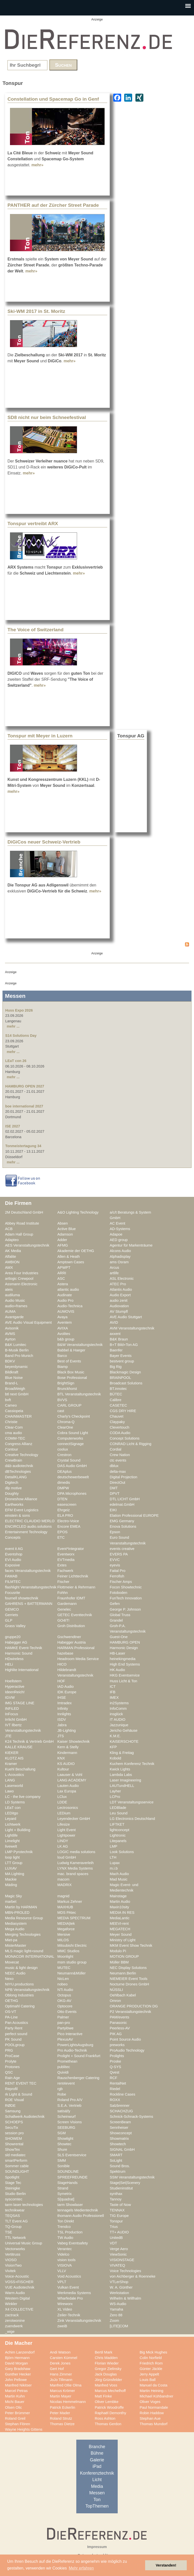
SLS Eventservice (71, 2155)
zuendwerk (14, 2326)
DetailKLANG (16, 1477)
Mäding (11, 1885)
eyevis (115, 1565)
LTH (113, 1857)
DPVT (114, 1494)
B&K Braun (119, 1339)
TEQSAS (12, 2216)
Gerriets (11, 1615)
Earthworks (14, 1504)
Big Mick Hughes (153, 2352)
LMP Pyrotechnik (19, 1852)
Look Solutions (122, 1852)
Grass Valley (15, 1626)
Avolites (63, 1334)
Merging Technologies (23, 1934)
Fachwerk (65, 1571)
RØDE (10, 2106)
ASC (61, 1279)
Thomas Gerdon (108, 2424)
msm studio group (72, 1962)
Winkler (11, 2304)
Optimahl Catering (20, 2006)
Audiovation (119, 1306)
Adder (62, 1240)
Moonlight (65, 1956)
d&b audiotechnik (19, 1466)
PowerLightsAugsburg (75, 2045)
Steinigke (12, 2188)
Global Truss (120, 1615)
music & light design (21, 1968)
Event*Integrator (70, 1549)
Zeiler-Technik (68, 2315)
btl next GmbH (16, 1394)
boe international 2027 (24, 1106)
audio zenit (118, 1300)
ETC (61, 1537)
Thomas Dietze (62, 2424)
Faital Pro (117, 1571)
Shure (62, 2149)
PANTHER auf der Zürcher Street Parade (53, 205)
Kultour (63, 1769)
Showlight (65, 2139)
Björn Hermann (17, 2358)
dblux (114, 1466)
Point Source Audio (125, 2039)
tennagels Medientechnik (77, 2210)
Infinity (62, 1709)
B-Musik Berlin (17, 1350)
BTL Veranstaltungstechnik (79, 1394)
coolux (62, 1449)
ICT (113, 1687)
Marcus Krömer (62, 2391)
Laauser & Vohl (69, 1775)
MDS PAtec (66, 1913)
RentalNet (118, 2083)
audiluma (12, 1295)
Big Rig (115, 1367)
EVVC (115, 1560)
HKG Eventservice (125, 1675)
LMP (113, 1846)
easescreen (66, 1504)
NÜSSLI (116, 1990)
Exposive (12, 1565)
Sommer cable (17, 2166)
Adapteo (12, 1240)
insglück (116, 1714)
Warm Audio (15, 2293)
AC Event (117, 1223)
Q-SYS (115, 2067)
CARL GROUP (69, 1405)
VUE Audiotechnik (19, 2287)
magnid (63, 1896)
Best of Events (69, 1361)
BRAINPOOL (120, 1378)
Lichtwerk (12, 1824)
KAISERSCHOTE (124, 1741)
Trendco (64, 2227)
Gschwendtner (69, 1637)
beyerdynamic (16, 1367)
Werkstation (119, 2293)
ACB (8, 1229)
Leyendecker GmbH (73, 1819)
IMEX (114, 1698)
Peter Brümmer (17, 2413)
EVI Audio (13, 1560)
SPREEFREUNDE (72, 2177)
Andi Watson (60, 2352)
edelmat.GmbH (122, 1504)
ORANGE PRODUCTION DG (134, 2006)
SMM (61, 2160)
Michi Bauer (14, 2402)
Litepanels (118, 1841)
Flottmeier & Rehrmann (76, 1587)
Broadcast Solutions (126, 1383)
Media (97, 2486)
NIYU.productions (19, 1984)
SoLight (116, 2160)
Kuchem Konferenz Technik (132, 1764)
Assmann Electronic (21, 1284)
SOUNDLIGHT (17, 2171)
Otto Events (67, 2012)
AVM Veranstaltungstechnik (132, 1328)
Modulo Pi (118, 1951)
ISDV (61, 1719)
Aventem (64, 1322)
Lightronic (118, 1835)
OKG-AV (64, 2001)
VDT (113, 2243)
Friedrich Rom (151, 2363)
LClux (62, 1797)
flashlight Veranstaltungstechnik (30, 1587)
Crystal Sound (68, 1460)
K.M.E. (115, 1736)
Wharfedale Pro (70, 2298)
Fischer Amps (121, 1582)
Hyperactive (14, 1687)
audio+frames (16, 1306)
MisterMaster (15, 1945)
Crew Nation (120, 1455)
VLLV (61, 2271)
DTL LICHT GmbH (125, 1499)
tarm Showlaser (70, 2205)
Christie (11, 1422)
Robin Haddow (152, 2413)
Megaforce (66, 1929)
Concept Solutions (124, 1438)
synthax (116, 2194)
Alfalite (10, 1257)
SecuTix (11, 2128)
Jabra (62, 1725)
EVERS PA (119, 1554)
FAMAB (11, 1576)
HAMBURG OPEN (125, 1642)
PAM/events (119, 2017)
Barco (62, 1356)
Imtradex (64, 1703)
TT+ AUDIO (119, 2232)
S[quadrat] (65, 2199)
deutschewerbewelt (73, 1477)
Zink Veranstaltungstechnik (79, 2321)
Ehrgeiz (63, 1510)
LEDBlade (118, 1808)
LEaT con (13, 1808)
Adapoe (116, 1234)
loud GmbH (66, 1857)
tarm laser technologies (24, 2205)
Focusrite (12, 1593)
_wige (9, 2332)
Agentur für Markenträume (131, 1245)
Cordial (115, 1449)
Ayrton (10, 1339)
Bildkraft (11, 1372)
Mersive (63, 1934)
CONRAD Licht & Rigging (130, 1444)
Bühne (97, 2453)
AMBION (12, 1262)
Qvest (114, 2072)
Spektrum (117, 2171)
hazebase (65, 1653)
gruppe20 (12, 1637)
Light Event (66, 1830)
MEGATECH (120, 1929)
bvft (8, 1400)
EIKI (113, 1510)
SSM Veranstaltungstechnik (132, 2177)
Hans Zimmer (61, 2374)
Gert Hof (57, 2369)
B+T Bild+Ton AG (124, 1345)
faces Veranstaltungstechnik (28, 1571)
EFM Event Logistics (21, 1510)
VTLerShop (119, 2282)
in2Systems (119, 1703)
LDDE (62, 1802)
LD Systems (15, 1802)
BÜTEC (116, 1394)
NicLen (63, 1979)
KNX (61, 1758)
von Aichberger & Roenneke (132, 2276)
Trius (114, 2227)
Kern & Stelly (68, 1747)
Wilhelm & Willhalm (125, 2298)
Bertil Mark (103, 2352)
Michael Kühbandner (156, 2396)
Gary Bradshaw (17, 2369)
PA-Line (11, 2017)
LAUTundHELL (122, 1786)
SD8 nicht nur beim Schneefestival (46, 417)
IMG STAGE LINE (19, 1703)
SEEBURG (66, 2128)
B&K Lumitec (15, 1345)
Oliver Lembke (106, 2402)
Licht (96, 2479)
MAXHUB (65, 1907)
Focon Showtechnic (126, 1587)
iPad (97, 2466)
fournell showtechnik (21, 1598)
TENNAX (117, 2210)
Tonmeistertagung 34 (23, 1146)
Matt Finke (103, 2396)
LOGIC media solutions (76, 1852)
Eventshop (13, 1554)
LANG (10, 1780)
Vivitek (10, 2271)
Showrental (14, 2144)
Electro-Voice (68, 1521)
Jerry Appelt (149, 2374)
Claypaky (117, 1422)
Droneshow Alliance (21, 1499)
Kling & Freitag (122, 1753)
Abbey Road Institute (22, 1223)
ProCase (12, 2056)
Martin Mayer (60, 2396)
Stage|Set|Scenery (125, 2183)
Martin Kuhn (15, 2396)
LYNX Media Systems (75, 1868)
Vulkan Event (68, 2287)
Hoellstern (13, 1681)
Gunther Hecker (18, 2374)
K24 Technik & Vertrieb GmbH (29, 1741)
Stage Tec (13, 2183)
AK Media (13, 1251)
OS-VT (10, 2012)
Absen (62, 1223)
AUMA (10, 1311)
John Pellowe (16, 2380)
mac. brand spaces (72, 1874)
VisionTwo (13, 2265)
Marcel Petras (16, 2391)
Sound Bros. (120, 2166)
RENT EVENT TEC (20, 2083)
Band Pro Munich (19, 1356)
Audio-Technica (70, 1306)
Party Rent (13, 2028)
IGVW (10, 1698)
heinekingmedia (122, 1659)
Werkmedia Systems (74, 2293)
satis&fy (63, 2111)
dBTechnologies (18, 1472)
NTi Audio (65, 1990)
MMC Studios (68, 1951)
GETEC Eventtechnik (74, 1615)
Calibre (115, 1400)
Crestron (64, 1455)
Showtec (64, 2144)
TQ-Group (13, 2227)
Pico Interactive (70, 2034)
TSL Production (70, 2232)
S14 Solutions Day (21, 1036)
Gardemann (67, 1604)
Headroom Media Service (78, 1659)
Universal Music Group (23, 2243)
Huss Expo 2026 (19, 1010)
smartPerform (16, 2160)
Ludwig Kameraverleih (75, 1863)
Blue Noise (14, 1378)
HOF (61, 1681)
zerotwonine (15, 2321)
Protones (12, 2067)
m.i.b (114, 1868)
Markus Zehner (69, 1902)
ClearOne (65, 1427)
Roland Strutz (61, 2418)
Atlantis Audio (121, 1289)
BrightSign (65, 1383)
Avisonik (12, 1328)
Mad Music (118, 1879)
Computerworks (70, 1438)
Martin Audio (120, 1902)
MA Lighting (14, 1874)
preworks (117, 2045)
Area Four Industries (21, 1273)
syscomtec (13, 2199)
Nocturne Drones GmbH (129, 1984)
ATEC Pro (118, 1284)
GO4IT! (63, 1620)
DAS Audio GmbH (72, 1466)
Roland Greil (15, 2418)
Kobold (115, 1758)
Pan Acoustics (16, 2023)
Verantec (64, 2249)
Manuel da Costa (153, 2385)
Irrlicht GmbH (16, 1719)
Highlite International (21, 1670)
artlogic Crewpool (19, 1279)
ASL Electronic (122, 1279)
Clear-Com (14, 1427)
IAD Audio (65, 1687)
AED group (119, 1240)
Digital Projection (123, 1477)
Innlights (64, 1714)
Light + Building (17, 1830)
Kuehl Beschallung (20, 1769)
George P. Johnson (125, 1609)
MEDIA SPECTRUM (73, 1918)
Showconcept (121, 2133)
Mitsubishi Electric (72, 1945)
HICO (62, 1664)
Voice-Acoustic (17, 2276)
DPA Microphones (72, 1494)
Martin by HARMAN (21, 1907)
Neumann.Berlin (123, 1973)
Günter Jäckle (151, 2369)
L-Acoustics (14, 1775)
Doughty (12, 1494)
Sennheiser (119, 2128)
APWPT (63, 1268)
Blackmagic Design (125, 1372)
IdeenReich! (15, 1692)
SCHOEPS (14, 2122)
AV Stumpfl (119, 1311)
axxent (115, 1334)
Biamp (62, 1367)
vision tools (66, 2260)
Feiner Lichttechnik (72, 1576)
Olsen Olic (13, 2407)
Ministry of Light (122, 1940)
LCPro (115, 1797)
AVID (114, 1322)
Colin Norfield (151, 2358)
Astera (62, 1284)
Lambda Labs (121, 1775)
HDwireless (14, 1659)
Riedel (115, 2089)
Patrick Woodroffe (109, 2407)
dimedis (63, 1483)
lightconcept (119, 1830)
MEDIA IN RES (122, 1913)
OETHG (11, 2001)
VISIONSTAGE (122, 2260)
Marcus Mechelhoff (110, 2391)
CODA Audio (120, 1433)
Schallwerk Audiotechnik (25, 2117)
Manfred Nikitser (18, 2385)
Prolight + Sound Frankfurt (78, 2056)
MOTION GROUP (124, 1956)
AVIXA (62, 1328)
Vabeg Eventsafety (72, 2243)
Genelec (64, 1609)
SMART (116, 2155)
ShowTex (12, 2149)
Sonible (63, 2166)
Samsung (12, 2111)
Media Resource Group (24, 1918)
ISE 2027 (12, 1126)
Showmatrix (119, 2139)
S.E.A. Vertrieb (69, 2106)
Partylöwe (65, 2028)
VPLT (61, 2282)
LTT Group (13, 1863)
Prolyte (10, 2061)
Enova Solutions (123, 1526)
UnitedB (116, 2238)
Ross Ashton (105, 2418)
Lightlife (11, 1835)
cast (60, 1411)
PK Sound (13, 2039)
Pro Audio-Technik (72, 2050)
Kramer (11, 1764)
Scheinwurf (66, 2117)
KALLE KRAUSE (18, 1747)
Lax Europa (66, 1791)
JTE (8, 1736)
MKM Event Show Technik (131, 1945)
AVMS (10, 1334)
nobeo (62, 1984)
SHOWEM (13, 2139)
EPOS (62, 1532)
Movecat (12, 1962)
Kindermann (67, 1753)
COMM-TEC (15, 1438)
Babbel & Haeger (71, 1350)
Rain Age (12, 2078)
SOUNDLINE (68, 2171)
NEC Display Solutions (128, 1968)
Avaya (62, 1317)
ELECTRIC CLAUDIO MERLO (30, 1521)
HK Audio (117, 1670)
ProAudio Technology (127, 2050)
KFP (113, 1747)
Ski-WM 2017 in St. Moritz (36, 311)
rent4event (66, 2083)
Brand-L (11, 1383)
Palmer (63, 2017)
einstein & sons (17, 1515)
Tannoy (115, 2199)
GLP (8, 1620)
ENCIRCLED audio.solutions (28, 1526)
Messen (97, 2492)
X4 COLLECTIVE (19, 2309)
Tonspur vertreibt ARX (32, 523)
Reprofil (11, 2089)
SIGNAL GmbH (122, 2149)
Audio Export (120, 1295)
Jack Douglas (106, 2374)
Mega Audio (14, 1929)
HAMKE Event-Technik (23, 1648)
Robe (61, 2094)
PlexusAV (65, 2039)
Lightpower (66, 1835)
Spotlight (12, 2177)
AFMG (62, 1245)
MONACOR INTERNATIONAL (29, 1956)
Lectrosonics (67, 1808)
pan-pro (63, 2023)
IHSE (61, 1698)
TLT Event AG (16, 2221)
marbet (10, 1902)
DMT (114, 1488)
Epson (115, 1532)
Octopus (64, 1995)
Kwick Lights (120, 1769)
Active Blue (66, 1229)
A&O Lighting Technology (77, 1212)
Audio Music (15, 1300)
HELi (9, 1664)
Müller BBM (119, 1962)
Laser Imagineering (125, 1780)
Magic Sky (13, 1896)
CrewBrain (13, 1460)
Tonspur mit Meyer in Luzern (40, 735)
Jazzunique (119, 1725)
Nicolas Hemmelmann (68, 2402)
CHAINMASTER (18, 1416)
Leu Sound (118, 1813)
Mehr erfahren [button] (81, 2568)
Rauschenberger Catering (78, 2078)
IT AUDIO (117, 1719)
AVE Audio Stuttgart (126, 1317)
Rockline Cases (122, 2094)
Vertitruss (12, 2254)
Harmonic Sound (18, 1653)
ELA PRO (65, 1515)
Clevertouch (119, 1427)
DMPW (63, 1488)
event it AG (14, 1549)
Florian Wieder (107, 2363)
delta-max (118, 1472)
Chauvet (116, 1416)
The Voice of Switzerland (35, 629)
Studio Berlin (15, 2194)
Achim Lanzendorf (20, 2352)
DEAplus (64, 1472)
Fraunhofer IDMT (71, 1598)
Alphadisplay (120, 1257)
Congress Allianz (18, 1444)
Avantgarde (14, 1317)
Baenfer (116, 1350)
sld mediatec (15, 2155)
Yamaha (116, 2309)
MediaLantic (119, 1918)
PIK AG (116, 2034)
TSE (8, 2232)
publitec (63, 2067)
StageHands (67, 2183)
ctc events (118, 1460)
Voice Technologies (125, 2271)
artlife (114, 1273)
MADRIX (64, 1885)
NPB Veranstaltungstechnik (27, 1990)
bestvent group (122, 1361)
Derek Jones (60, 2363)
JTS (60, 1736)
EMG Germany (122, 1521)
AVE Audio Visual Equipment (28, 1322)
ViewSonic (118, 2254)
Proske (115, 2061)
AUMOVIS (65, 1311)
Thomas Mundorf (153, 2424)
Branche (97, 2446)
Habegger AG (16, 1642)
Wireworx (65, 2304)
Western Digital (17, 2298)
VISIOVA (64, 2265)
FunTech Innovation (126, 1598)
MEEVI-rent (119, 1924)
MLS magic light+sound (24, 1951)
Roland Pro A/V (70, 2100)
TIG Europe (119, 2216)
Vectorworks (15, 2249)
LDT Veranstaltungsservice (132, 1802)
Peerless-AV (120, 2028)
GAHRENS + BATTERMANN (28, 1604)
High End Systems (125, 1664)
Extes (62, 1565)
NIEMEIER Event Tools (128, 1979)
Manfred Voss (106, 2385)
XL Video (64, 2309)
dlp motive (13, 1488)
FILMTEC (13, 1582)
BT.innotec (118, 1389)
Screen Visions (69, 2122)
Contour (11, 1449)
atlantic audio (68, 1289)
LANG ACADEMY (71, 1780)
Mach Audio (119, 1874)
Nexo (9, 1979)
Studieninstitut (121, 2188)
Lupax (115, 1863)
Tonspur (116, 2221)
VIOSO (11, 2260)
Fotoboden (118, 1593)
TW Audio (65, 2238)
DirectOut (117, 1483)
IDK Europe (66, 1692)
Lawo (9, 1791)
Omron (115, 2001)
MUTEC (63, 1968)
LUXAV (11, 1868)
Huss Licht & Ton (123, 1681)
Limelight (12, 1841)
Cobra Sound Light (72, 1433)
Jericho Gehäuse (123, 1730)
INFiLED (12, 1709)
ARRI (61, 1273)
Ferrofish (117, 1576)
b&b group (65, 1339)
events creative (122, 1549)
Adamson (65, 1234)
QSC (9, 2072)
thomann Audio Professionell (80, 2216)
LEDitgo (11, 1813)
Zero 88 (116, 2315)
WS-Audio (118, 2304)
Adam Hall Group (19, 1234)
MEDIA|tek (66, 1924)
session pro (14, 2133)
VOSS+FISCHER (19, 2282)
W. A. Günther (121, 2287)
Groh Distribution (71, 1626)
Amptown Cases (70, 1262)
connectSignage (70, 1444)
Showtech (118, 2144)
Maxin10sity (119, 1907)
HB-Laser (117, 1653)
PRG (9, 2050)
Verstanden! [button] (166, 2565)
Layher (115, 1791)
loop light (12, 1857)
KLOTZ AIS (14, 1758)
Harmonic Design (124, 1648)
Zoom (114, 2321)
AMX (9, 1268)
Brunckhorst (67, 1389)
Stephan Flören (17, 2424)
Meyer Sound (121, 1934)
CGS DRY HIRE (123, 1411)
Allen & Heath (68, 1257)
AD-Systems (120, 1229)
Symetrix (64, 2194)
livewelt (11, 1846)
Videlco (63, 2254)
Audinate (64, 1295)
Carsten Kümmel (63, 2358)
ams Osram (119, 1262)
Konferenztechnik (97, 2473)
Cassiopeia (14, 1411)
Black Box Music (70, 1372)
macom (63, 1879)
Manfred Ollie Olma (66, 2385)
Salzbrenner (119, 2106)
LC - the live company (22, 1797)
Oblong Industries (19, 1995)
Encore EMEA (68, 1526)
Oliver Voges (150, 2402)
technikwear (15, 2210)
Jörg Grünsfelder (108, 2380)
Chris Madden (106, 2358)
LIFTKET (117, 1824)
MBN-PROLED (17, 1913)
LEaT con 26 (15, 1061)
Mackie (11, 1879)
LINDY (62, 1841)
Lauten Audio (68, 1786)
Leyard (10, 1819)
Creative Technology (21, 1455)
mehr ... (13, 1026)
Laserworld (14, 1786)
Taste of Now (120, 2205)
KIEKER (11, 1753)
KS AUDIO (66, 1764)
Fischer (63, 1582)
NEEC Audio (15, 1973)
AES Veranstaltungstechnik (27, 1245)
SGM (61, 2133)
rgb (60, 2089)
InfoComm (118, 1709)
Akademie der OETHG (75, 1251)
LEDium (63, 1813)
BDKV (10, 1361)
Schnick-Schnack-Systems (131, 2117)
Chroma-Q (66, 1422)
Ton (97, 2499)
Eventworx (66, 1554)
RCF (113, 2078)
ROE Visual (14, 2100)
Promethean (67, 2061)
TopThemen (96, 2506)
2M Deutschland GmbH (24, 1212)
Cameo (11, 1405)
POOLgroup (15, 2045)
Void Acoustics (69, 2276)
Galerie (97, 2459)
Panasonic (118, 2023)
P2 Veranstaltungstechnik (130, 2012)
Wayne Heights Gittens (23, 2429)
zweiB (62, 2326)
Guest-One (119, 1637)
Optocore (65, 2006)
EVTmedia (66, 1560)
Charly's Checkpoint (73, 1416)
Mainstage (118, 1896)
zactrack (12, 2315)
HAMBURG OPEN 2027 (24, 1086)
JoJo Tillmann (61, 2380)
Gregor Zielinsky (108, 2369)
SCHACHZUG (121, 2111)
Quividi (63, 2072)
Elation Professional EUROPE (134, 1515)
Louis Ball (148, 2380)
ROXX (115, 2100)
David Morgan (16, 2363)
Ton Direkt (65, 2221)
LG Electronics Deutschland (132, 1819)
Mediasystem (16, 1924)
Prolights (117, 2056)
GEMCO (12, 1609)
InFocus (11, 1714)
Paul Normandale (154, 2407)
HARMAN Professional (76, 1648)
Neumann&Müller (71, 1973)
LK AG (62, 1846)
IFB (112, 1692)
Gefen (115, 1604)
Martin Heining (151, 2391)
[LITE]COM (119, 2326)
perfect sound (16, 2034)
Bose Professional (72, 1378)
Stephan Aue (150, 2418)
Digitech (11, 1483)
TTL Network (15, 2238)
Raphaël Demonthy (110, 2413)
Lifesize (63, 1824)
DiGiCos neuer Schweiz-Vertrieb (43, 842)
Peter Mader (60, 2413)
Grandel (116, 1620)
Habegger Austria (71, 1642)
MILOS (63, 1940)
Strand (62, 2188)
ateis (9, 1289)
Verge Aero (119, 2249)
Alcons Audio (120, 1251)
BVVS (62, 1400)
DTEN (62, 1499)
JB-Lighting (66, 1730)
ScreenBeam (120, 2122)
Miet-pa (11, 1940)
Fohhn (62, 1593)
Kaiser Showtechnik (73, 1741)
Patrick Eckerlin (62, 2407)
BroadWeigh (15, 1389)
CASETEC (118, 1405)
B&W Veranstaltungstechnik (80, 1345)
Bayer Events (121, 1356)
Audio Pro (65, 1300)
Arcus (114, 1268)
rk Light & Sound (18, 2094)
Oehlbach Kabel (123, 1995)
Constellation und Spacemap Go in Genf (53, 99)
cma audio (13, 1433)
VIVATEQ (117, 2265)
